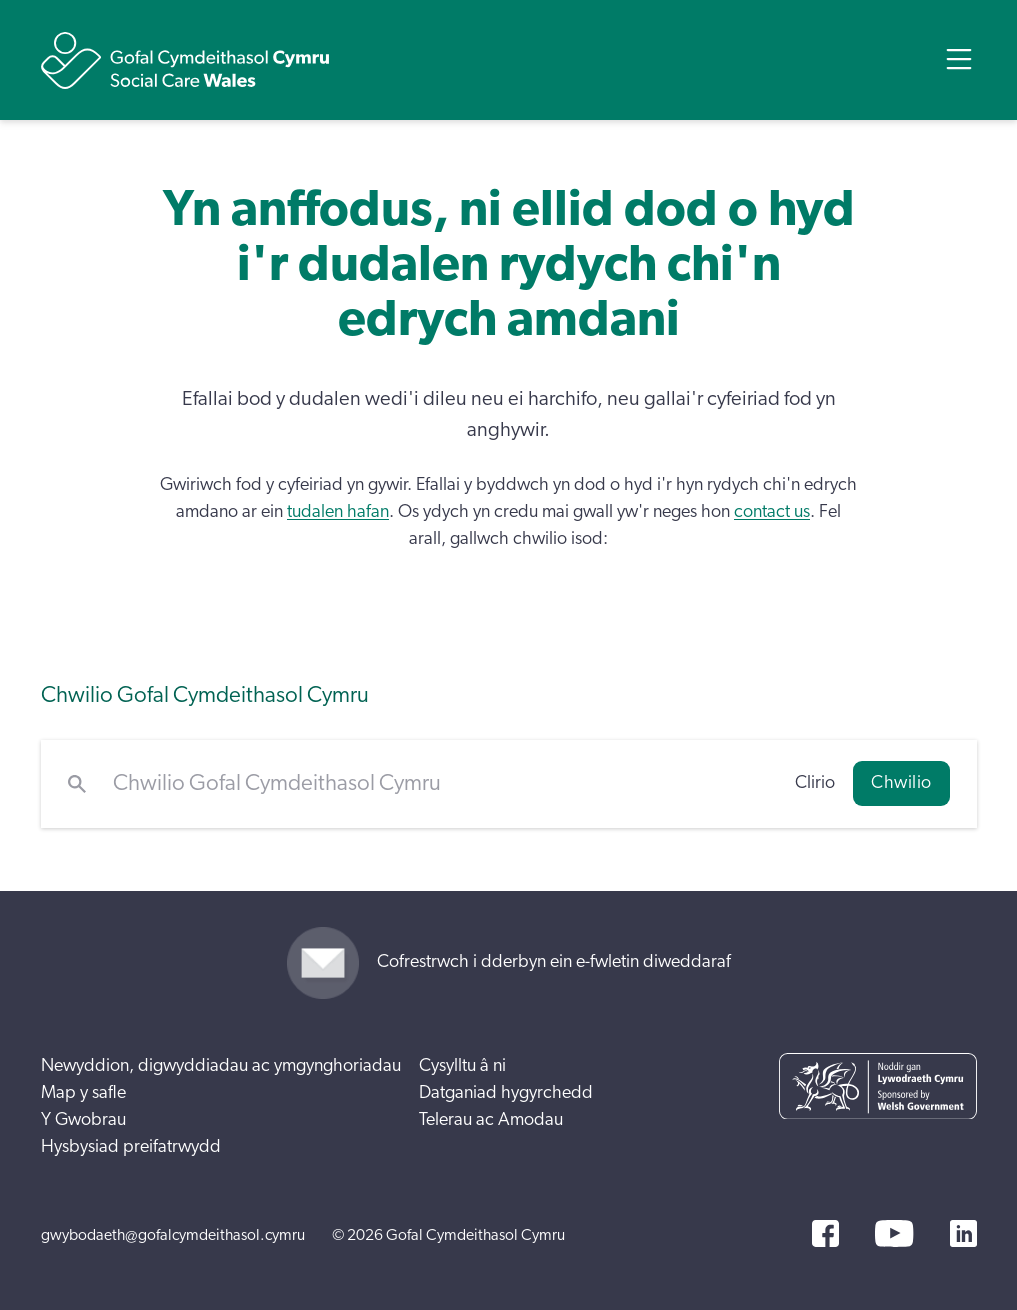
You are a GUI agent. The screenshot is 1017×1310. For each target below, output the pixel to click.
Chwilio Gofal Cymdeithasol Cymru (205, 695)
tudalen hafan (338, 512)
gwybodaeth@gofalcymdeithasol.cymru (173, 1235)
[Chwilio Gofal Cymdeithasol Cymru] (441, 784)
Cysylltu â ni (462, 1066)
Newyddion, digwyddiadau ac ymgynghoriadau (221, 1066)
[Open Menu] (959, 59)
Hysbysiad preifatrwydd (131, 1147)
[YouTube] (894, 1233)
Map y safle (83, 1093)
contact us (772, 512)
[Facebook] (825, 1233)
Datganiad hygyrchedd (506, 1093)
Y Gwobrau (83, 1120)
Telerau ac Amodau (491, 1120)
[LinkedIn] (963, 1233)
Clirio (815, 783)
